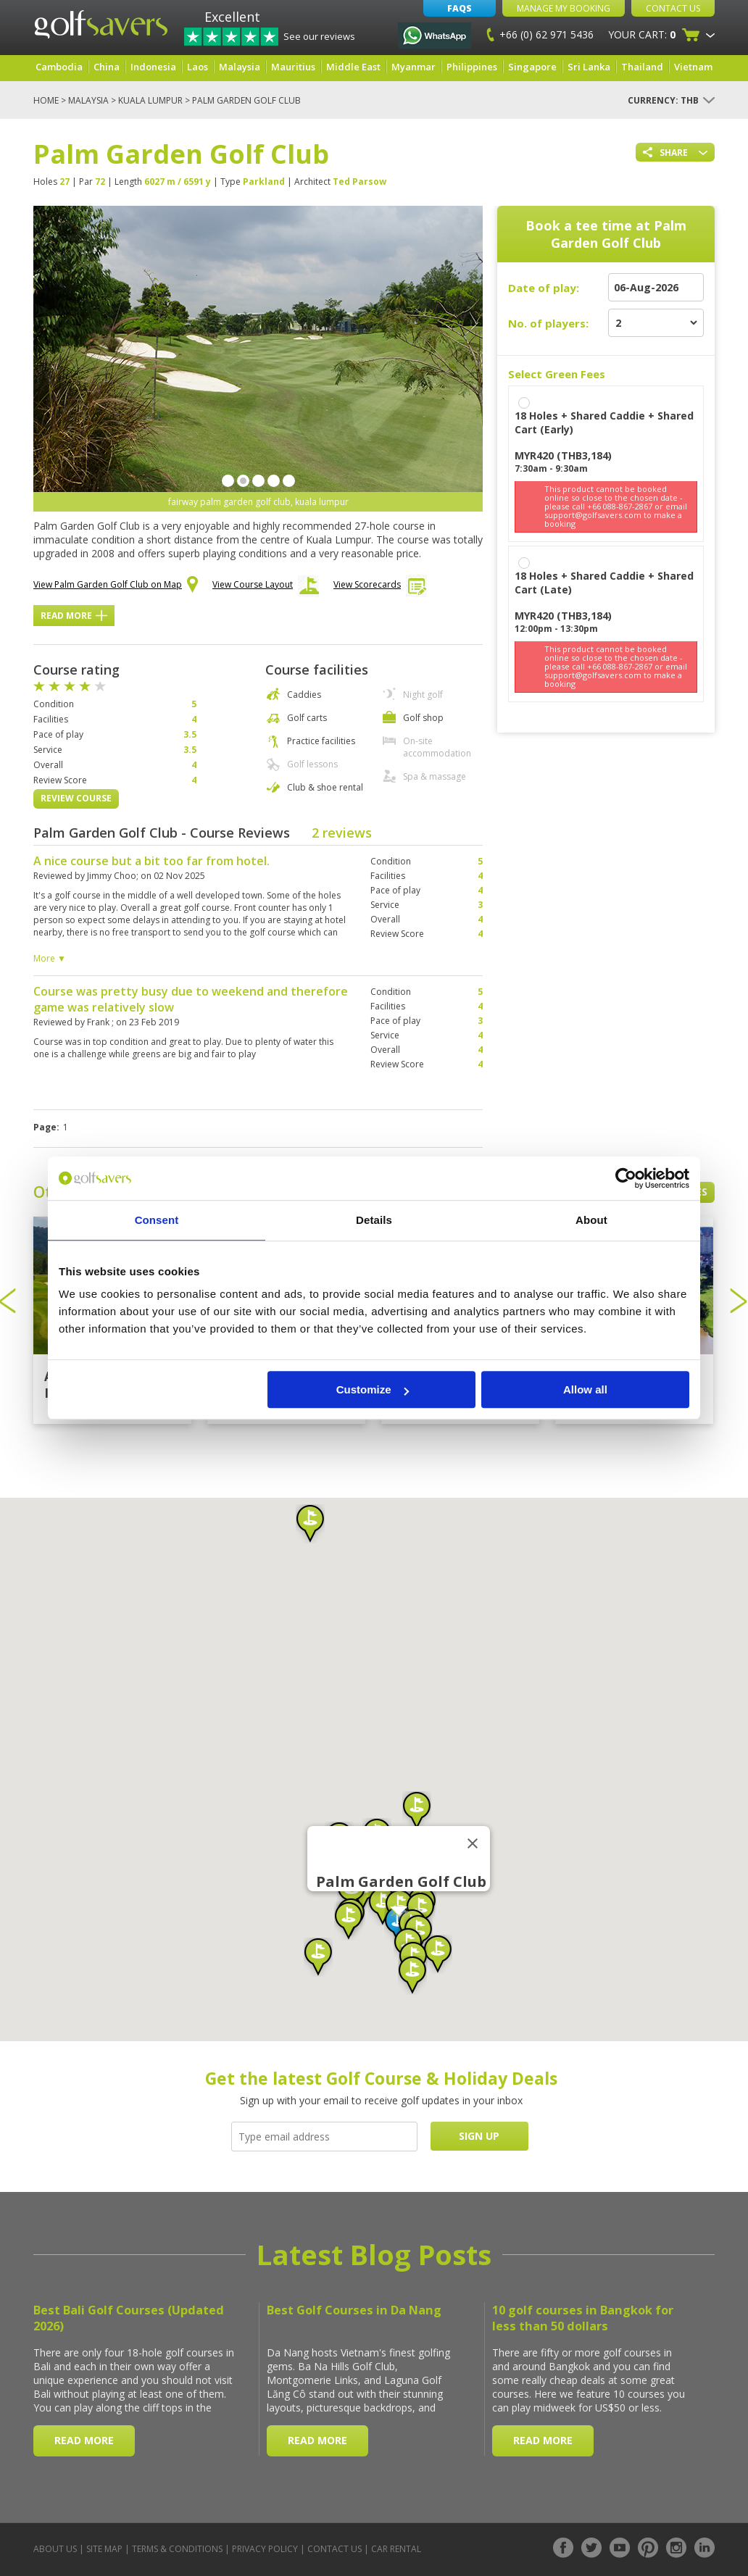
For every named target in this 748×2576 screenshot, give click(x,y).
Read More (74, 615)
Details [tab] (374, 1220)
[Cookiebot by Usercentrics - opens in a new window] (625, 1178)
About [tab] (591, 1220)
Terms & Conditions (177, 2549)
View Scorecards (380, 588)
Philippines (471, 66)
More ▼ (49, 958)
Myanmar (413, 66)
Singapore (532, 66)
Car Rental (396, 2549)
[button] (318, 1957)
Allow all (585, 1389)
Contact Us (673, 8)
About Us (55, 2549)
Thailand (642, 66)
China (107, 66)
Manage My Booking (563, 8)
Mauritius (293, 66)
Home (46, 100)
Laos (197, 66)
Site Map (104, 2549)
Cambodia (59, 66)
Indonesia (153, 66)
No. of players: (548, 323)
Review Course (76, 798)
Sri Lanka (589, 66)
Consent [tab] (157, 1220)
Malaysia (239, 66)
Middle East (353, 66)
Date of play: (543, 287)
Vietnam (693, 66)
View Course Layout (265, 588)
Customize (372, 1389)
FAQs (459, 8)
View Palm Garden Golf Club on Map (115, 585)
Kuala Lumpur (150, 100)
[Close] (472, 1843)
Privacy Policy (265, 2549)
